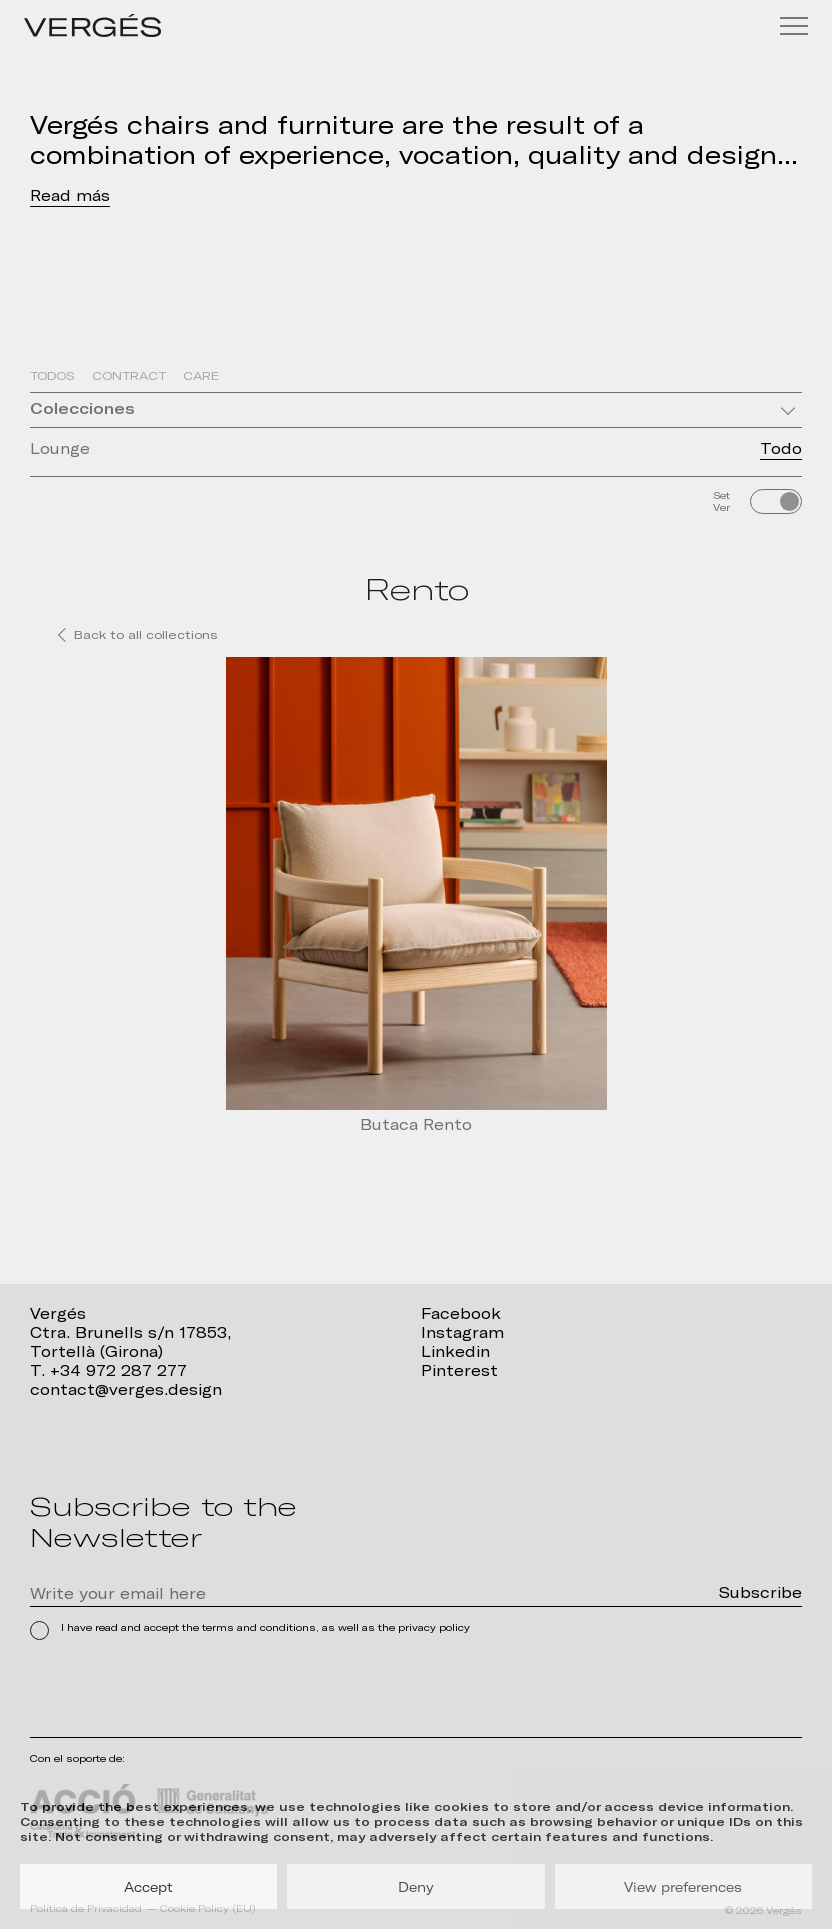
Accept (148, 1887)
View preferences (683, 1887)
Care (201, 376)
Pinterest (459, 1371)
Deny (416, 1887)
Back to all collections (146, 635)
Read (50, 196)
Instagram (462, 1333)
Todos (52, 376)
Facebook (461, 1314)
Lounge (60, 449)
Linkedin (455, 1352)
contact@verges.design (126, 1390)
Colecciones (82, 409)
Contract (129, 376)
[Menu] (794, 26)
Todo (781, 449)
